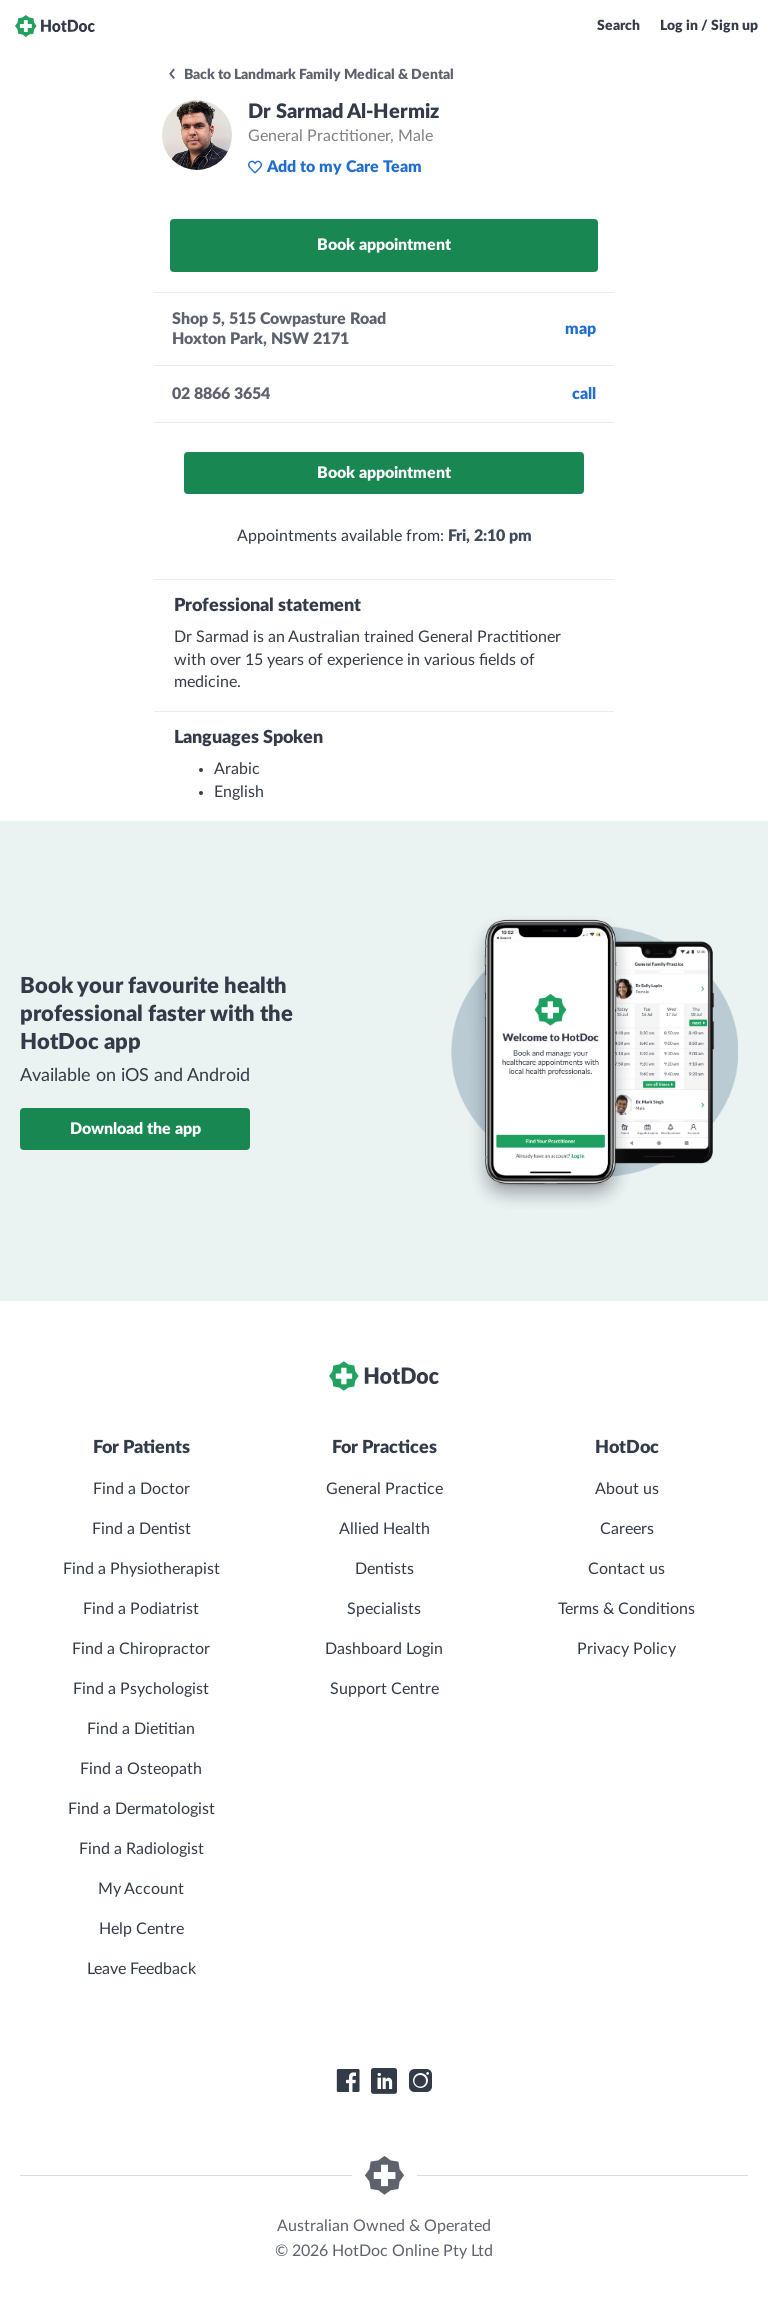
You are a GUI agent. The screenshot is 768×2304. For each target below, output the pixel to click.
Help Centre (141, 1929)
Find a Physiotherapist (141, 1569)
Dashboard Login (384, 1649)
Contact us (626, 1569)
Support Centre (384, 1689)
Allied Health (384, 1529)
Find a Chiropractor (141, 1649)
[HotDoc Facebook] (348, 2081)
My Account (141, 1889)
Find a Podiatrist (141, 1609)
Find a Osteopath (141, 1769)
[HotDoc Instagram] (420, 2081)
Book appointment (384, 245)
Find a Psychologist (141, 1689)
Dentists (384, 1569)
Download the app (135, 1129)
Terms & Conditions (626, 1609)
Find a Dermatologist (141, 1809)
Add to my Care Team (334, 167)
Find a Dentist (141, 1529)
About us (627, 1489)
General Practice (384, 1489)
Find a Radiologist (141, 1849)
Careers (627, 1529)
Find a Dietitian (141, 1729)
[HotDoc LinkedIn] (384, 2081)
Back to (310, 75)
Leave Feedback (141, 1969)
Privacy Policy (626, 1649)
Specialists (384, 1609)
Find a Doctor (141, 1489)
